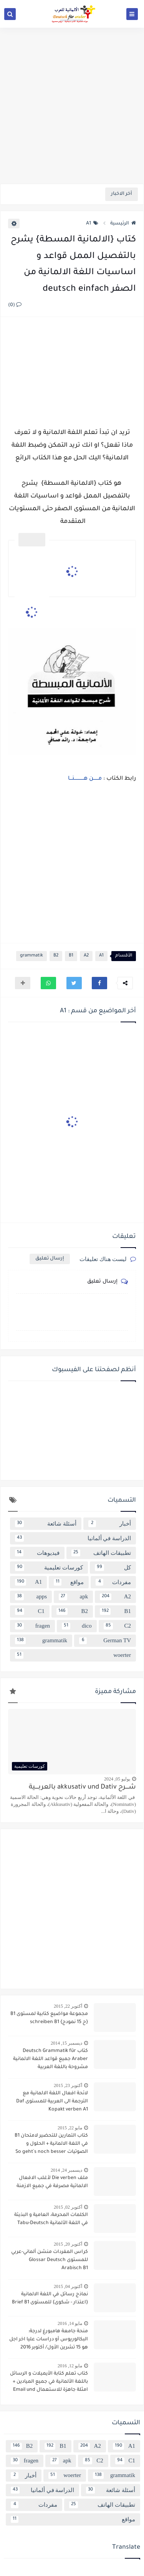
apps (31, 1596)
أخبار (109, 1523)
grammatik (31, 955)
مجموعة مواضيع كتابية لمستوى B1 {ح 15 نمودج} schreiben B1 (49, 2018)
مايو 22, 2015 (70, 2127)
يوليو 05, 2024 (117, 1779)
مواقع (69, 1582)
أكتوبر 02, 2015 (68, 2207)
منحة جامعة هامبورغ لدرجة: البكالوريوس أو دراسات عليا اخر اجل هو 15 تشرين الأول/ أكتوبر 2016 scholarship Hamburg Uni (48, 2340)
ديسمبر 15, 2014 (66, 2043)
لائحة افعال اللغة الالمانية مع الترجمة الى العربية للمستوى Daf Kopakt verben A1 (52, 2101)
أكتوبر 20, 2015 (68, 2244)
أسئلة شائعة (45, 1523)
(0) (15, 305)
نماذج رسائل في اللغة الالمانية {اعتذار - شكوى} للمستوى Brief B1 (50, 2298)
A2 (86, 955)
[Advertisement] (72, 105)
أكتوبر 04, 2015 (68, 2286)
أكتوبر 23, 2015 (68, 2085)
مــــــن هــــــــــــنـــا (84, 779)
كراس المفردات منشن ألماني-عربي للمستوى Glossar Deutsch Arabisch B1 (49, 2260)
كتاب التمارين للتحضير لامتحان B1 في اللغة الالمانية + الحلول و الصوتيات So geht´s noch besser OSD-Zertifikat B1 (51, 2144)
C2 (117, 1626)
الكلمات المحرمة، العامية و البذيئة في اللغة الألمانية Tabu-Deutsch (51, 2219)
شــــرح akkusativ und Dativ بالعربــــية (82, 1787)
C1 (30, 1611)
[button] (99, 983)
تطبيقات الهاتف (101, 1552)
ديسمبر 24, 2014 (66, 2170)
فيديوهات (37, 1552)
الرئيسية (123, 223)
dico (77, 1626)
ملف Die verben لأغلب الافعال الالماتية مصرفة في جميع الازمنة (52, 2182)
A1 (92, 223)
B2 (55, 955)
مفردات (113, 1582)
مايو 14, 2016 (70, 2323)
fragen (32, 1626)
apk (73, 1596)
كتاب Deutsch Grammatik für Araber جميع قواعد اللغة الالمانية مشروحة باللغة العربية (50, 2059)
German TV (105, 1640)
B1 (71, 955)
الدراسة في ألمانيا (73, 1538)
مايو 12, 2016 (70, 2365)
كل (113, 1567)
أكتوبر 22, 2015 (68, 2006)
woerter (73, 1655)
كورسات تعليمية (49, 1567)
